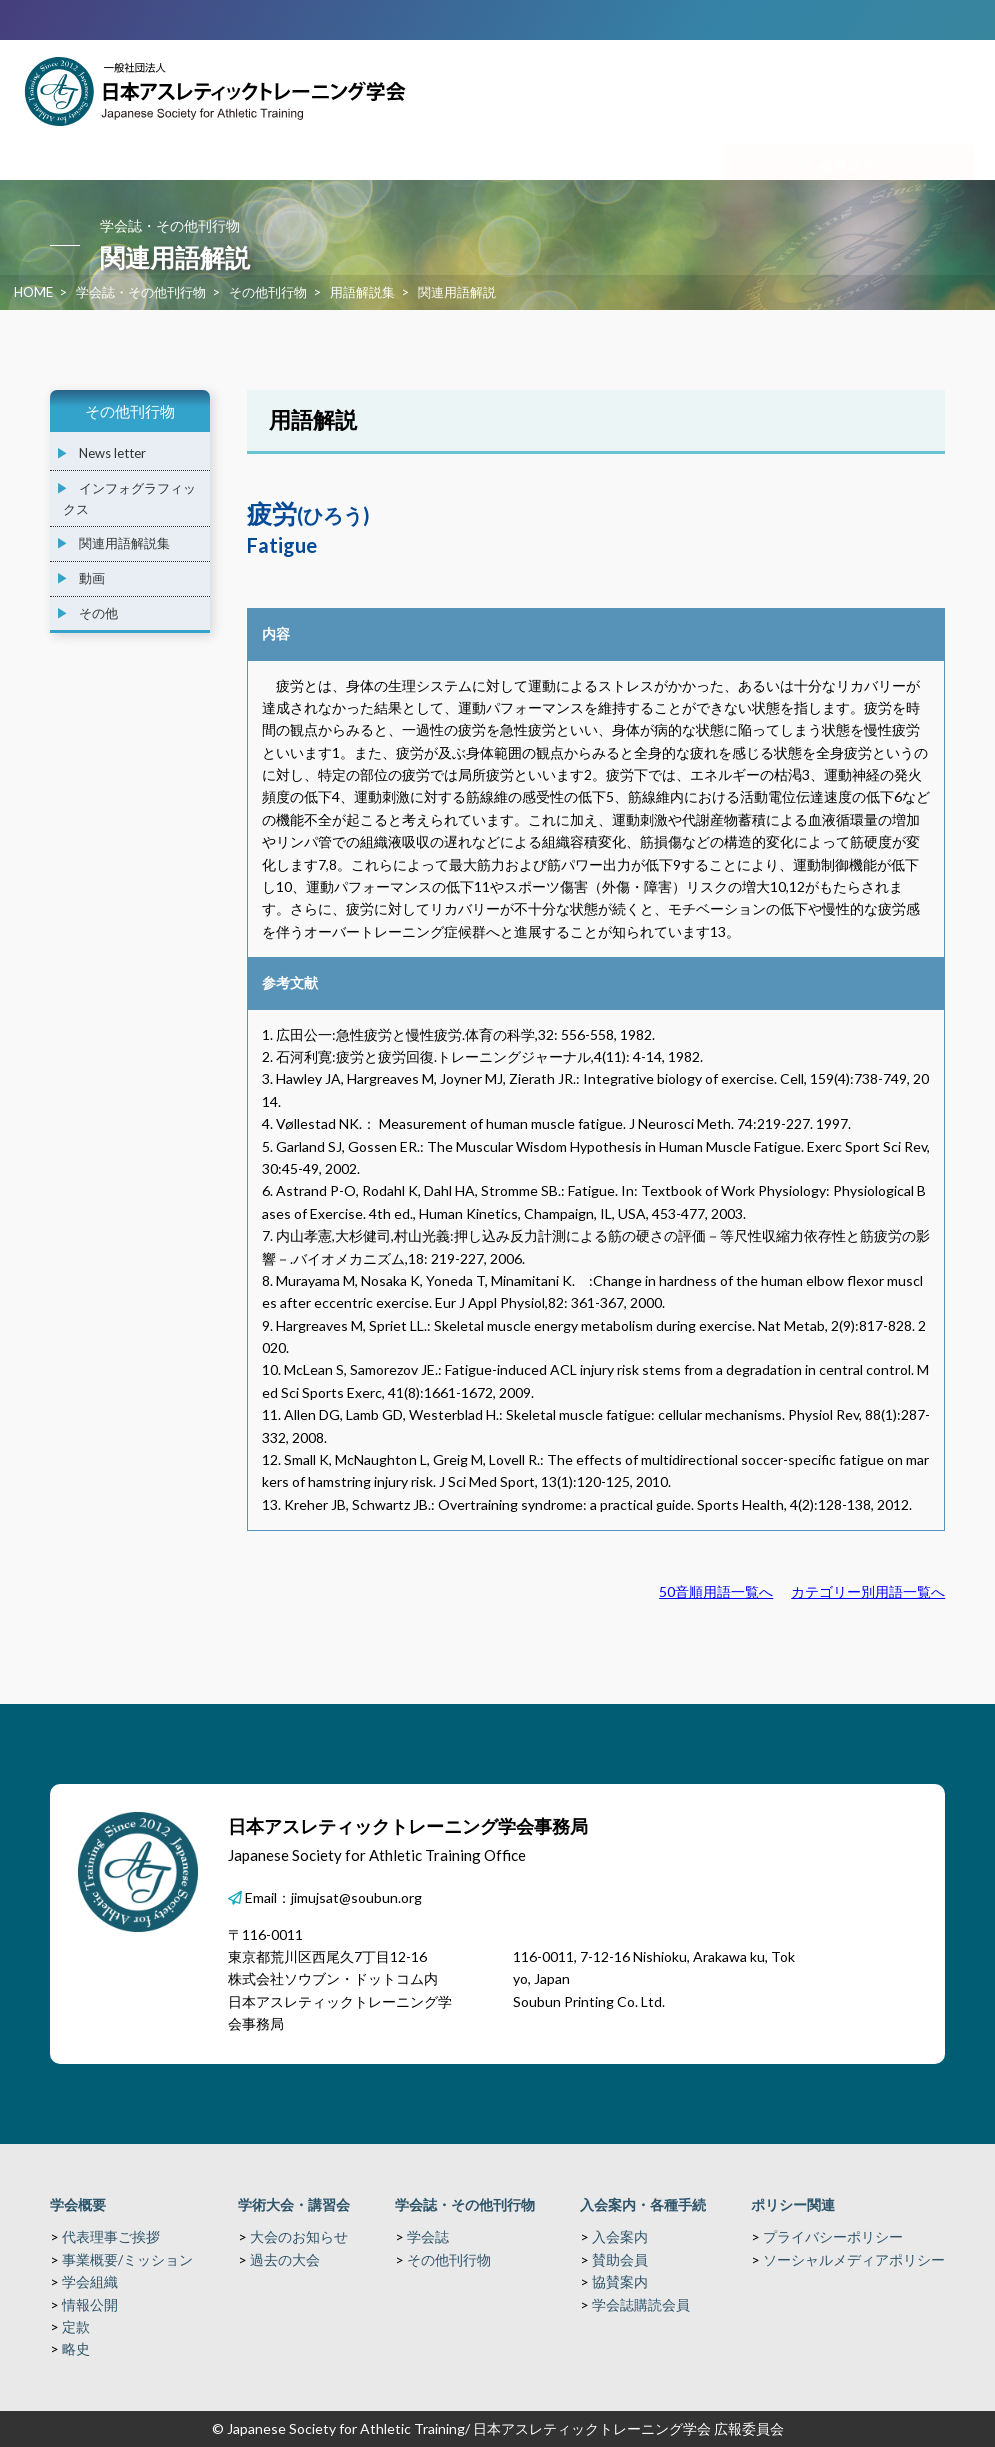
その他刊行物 (268, 292)
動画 (92, 578)
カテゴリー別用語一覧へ (868, 1591)
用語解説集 (362, 292)
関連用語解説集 (124, 543)
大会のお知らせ (299, 2236)
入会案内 (620, 2236)
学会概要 (78, 2204)
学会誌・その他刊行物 (141, 292)
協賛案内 (620, 2281)
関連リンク (911, 144)
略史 (76, 2348)
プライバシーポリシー (833, 2236)
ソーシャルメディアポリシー (854, 2259)
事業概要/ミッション (127, 2259)
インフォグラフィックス (130, 498)
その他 (98, 613)
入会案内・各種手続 (643, 2204)
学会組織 (90, 2281)
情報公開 (90, 2304)
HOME (33, 292)
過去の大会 (285, 2259)
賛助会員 (620, 2259)
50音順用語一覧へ (716, 1591)
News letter (112, 453)
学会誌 (428, 2236)
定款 (76, 2326)
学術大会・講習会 (294, 2204)
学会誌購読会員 (641, 2304)
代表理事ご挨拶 (111, 2236)
